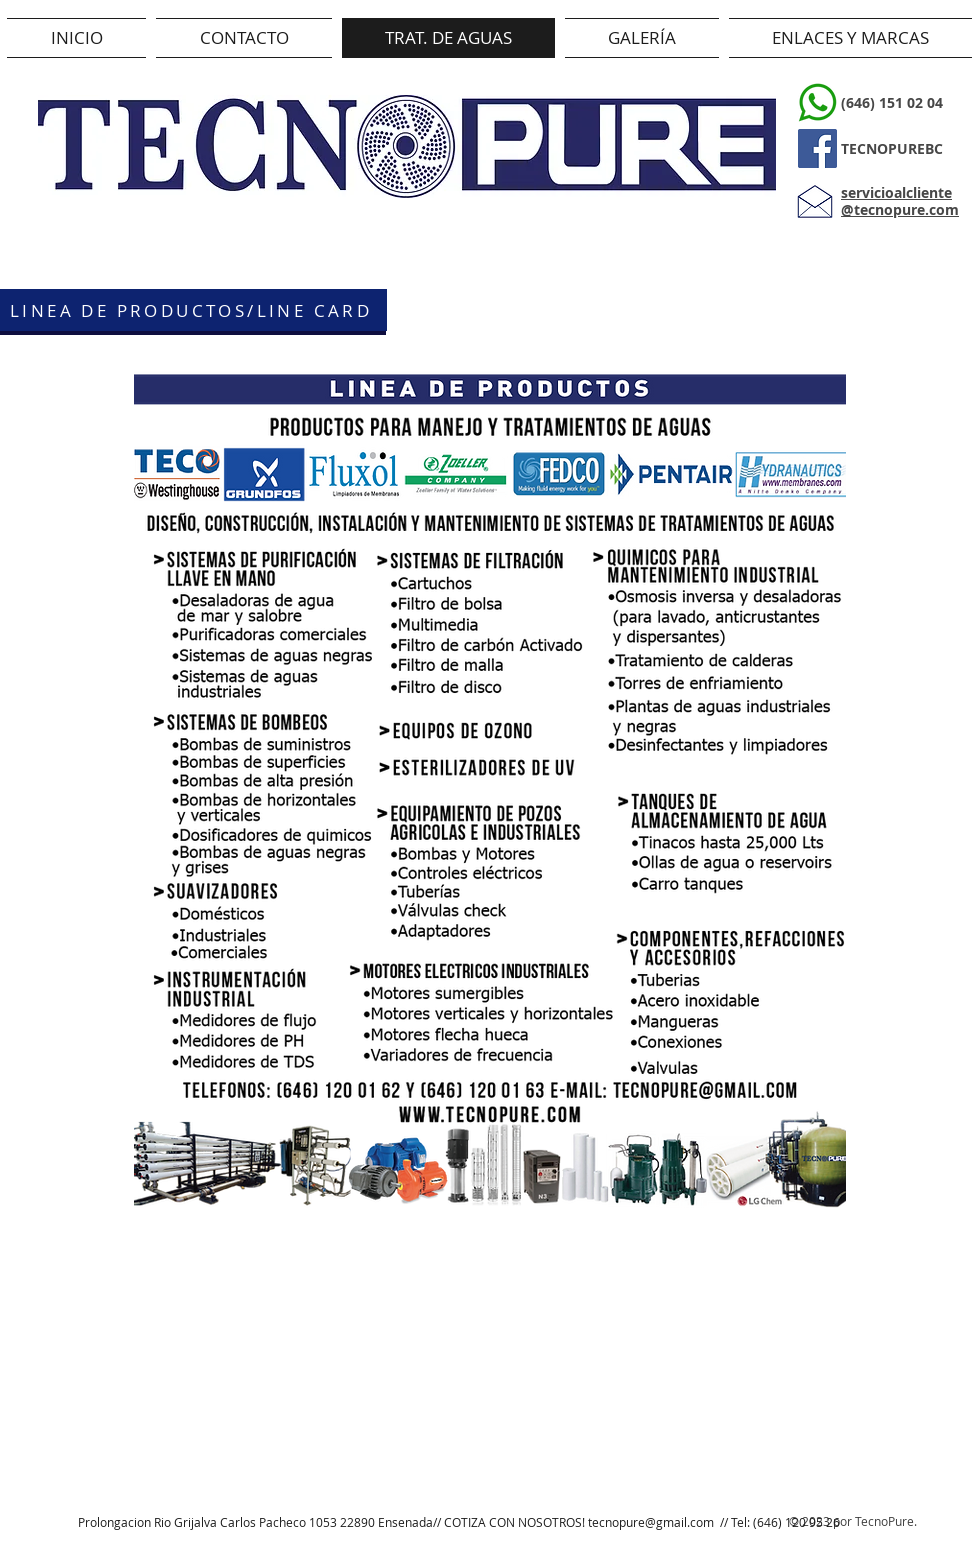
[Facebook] (817, 148)
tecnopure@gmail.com (651, 1522)
